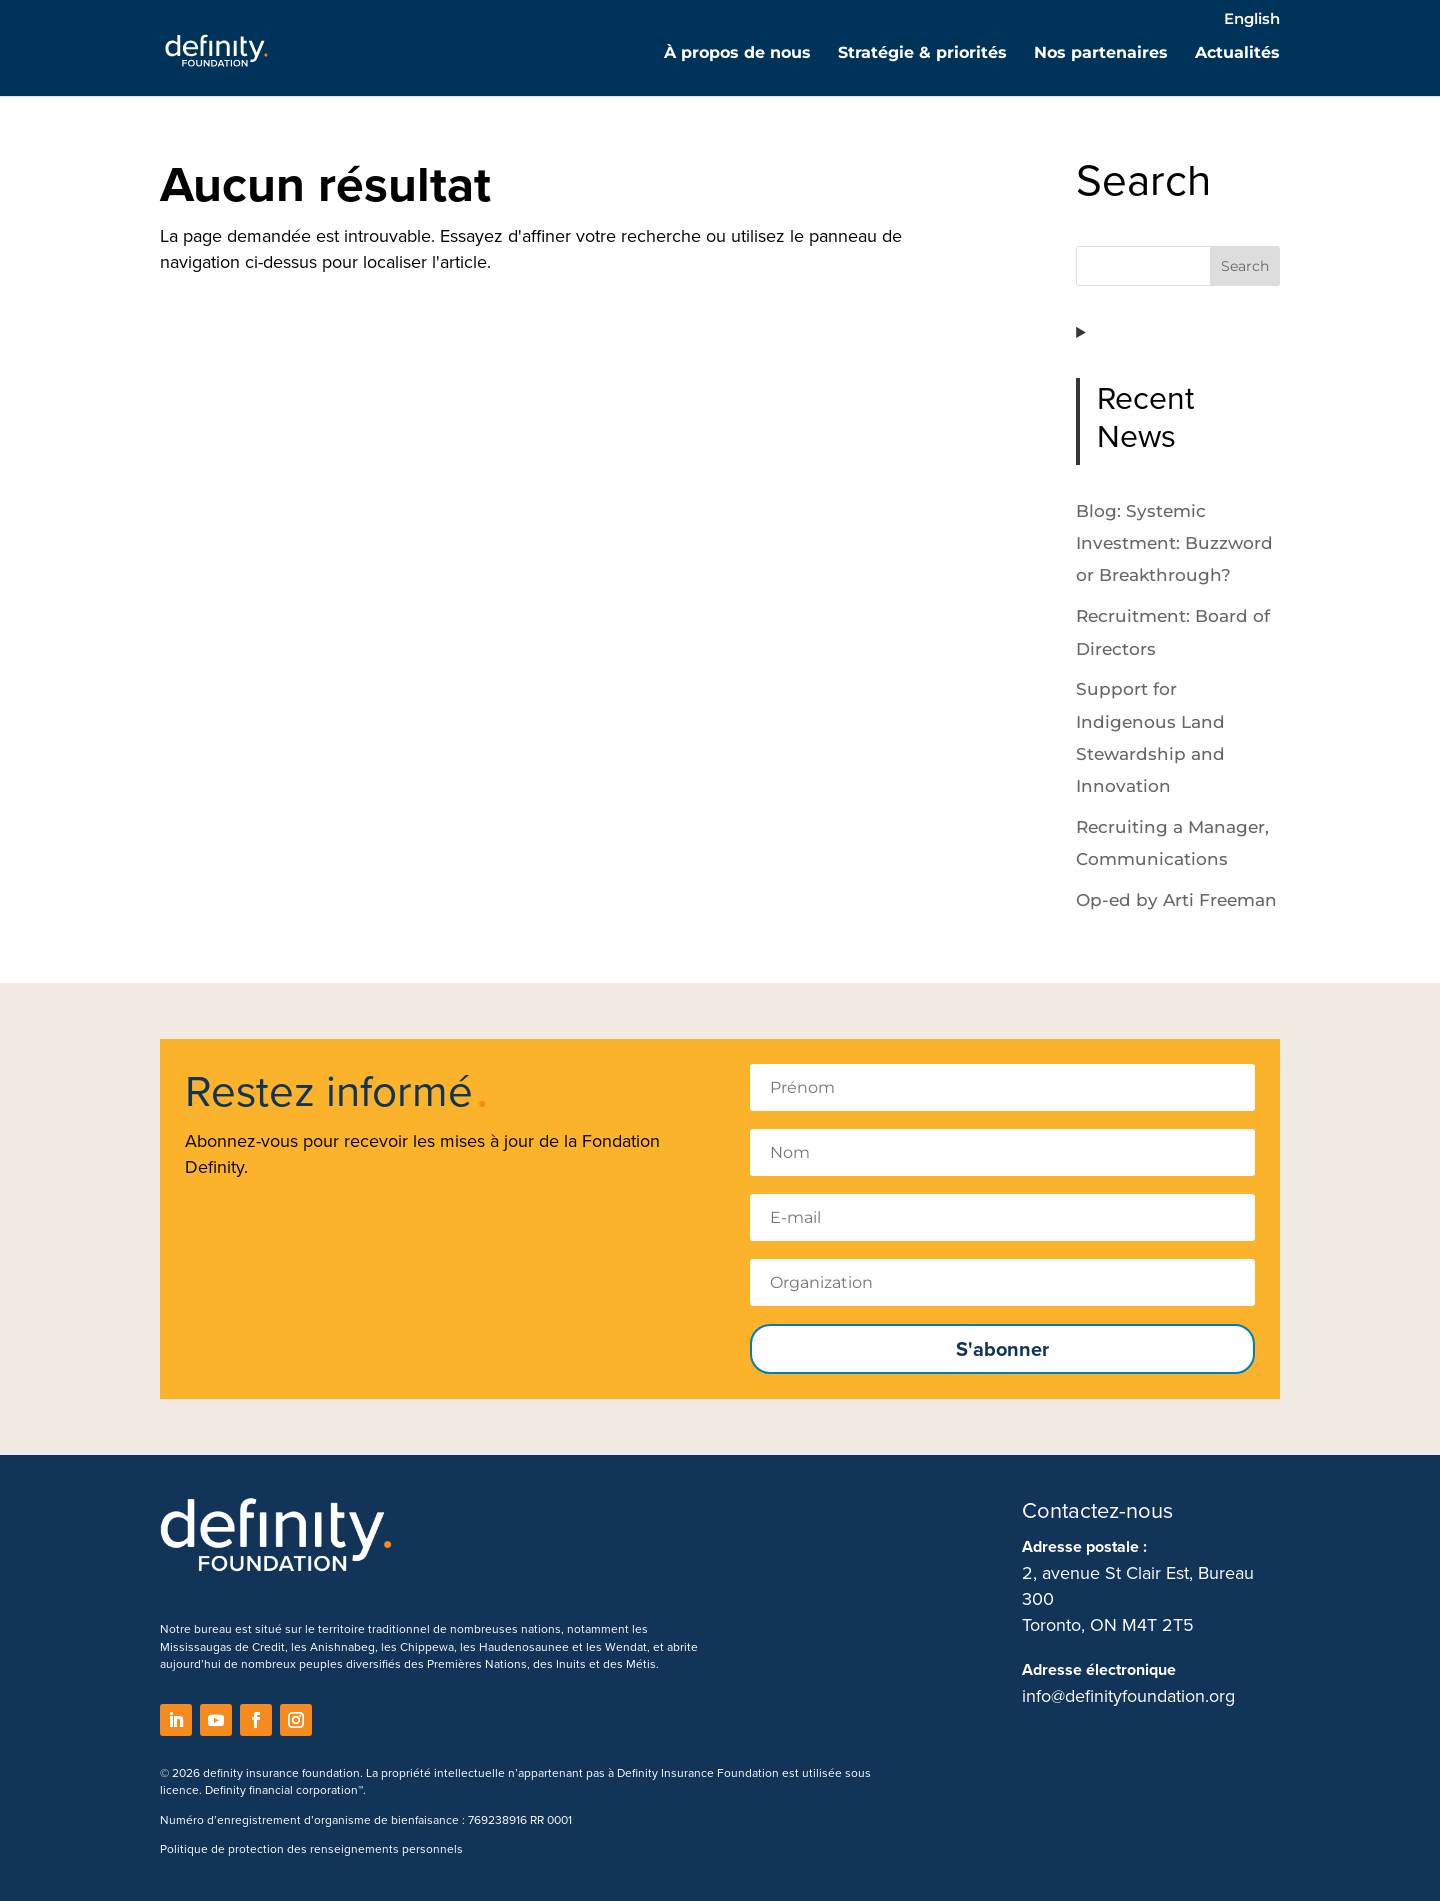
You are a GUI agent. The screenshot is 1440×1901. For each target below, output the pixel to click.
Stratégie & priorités (922, 54)
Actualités (1237, 54)
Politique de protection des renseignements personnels (311, 1848)
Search (1245, 266)
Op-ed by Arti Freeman (1176, 900)
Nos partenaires (1101, 54)
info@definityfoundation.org (1128, 1695)
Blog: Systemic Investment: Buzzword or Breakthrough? (1174, 543)
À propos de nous (737, 54)
